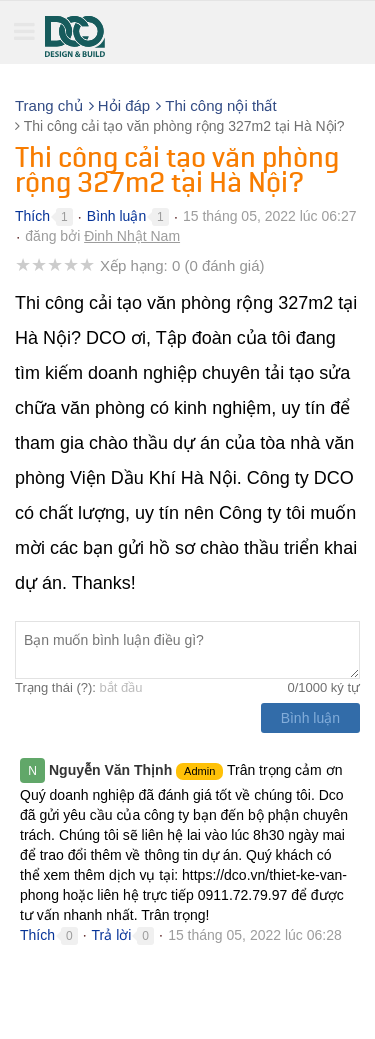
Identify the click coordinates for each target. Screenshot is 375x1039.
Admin (199, 771)
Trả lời (112, 935)
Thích (32, 216)
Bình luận (116, 216)
